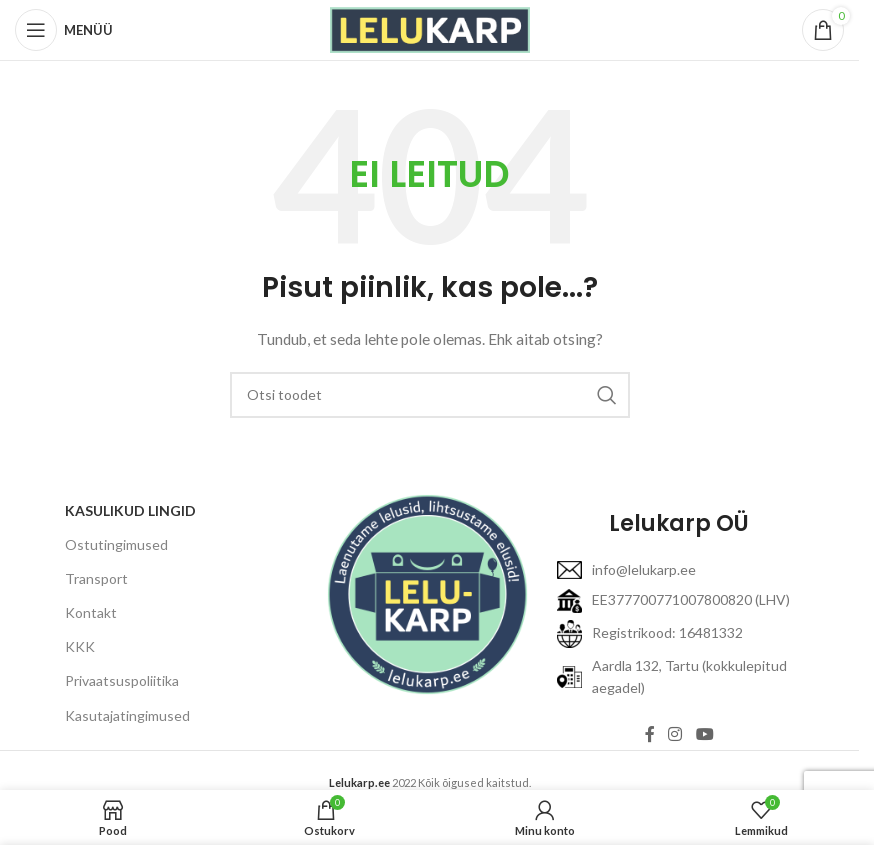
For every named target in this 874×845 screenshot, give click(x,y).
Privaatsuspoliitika (122, 680)
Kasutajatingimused (127, 715)
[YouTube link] (704, 734)
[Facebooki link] (650, 734)
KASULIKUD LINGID (130, 510)
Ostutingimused (116, 544)
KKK (80, 646)
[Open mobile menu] (64, 30)
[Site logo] (430, 28)
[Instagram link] (675, 734)
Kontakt (91, 612)
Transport (96, 578)
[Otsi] (430, 395)
